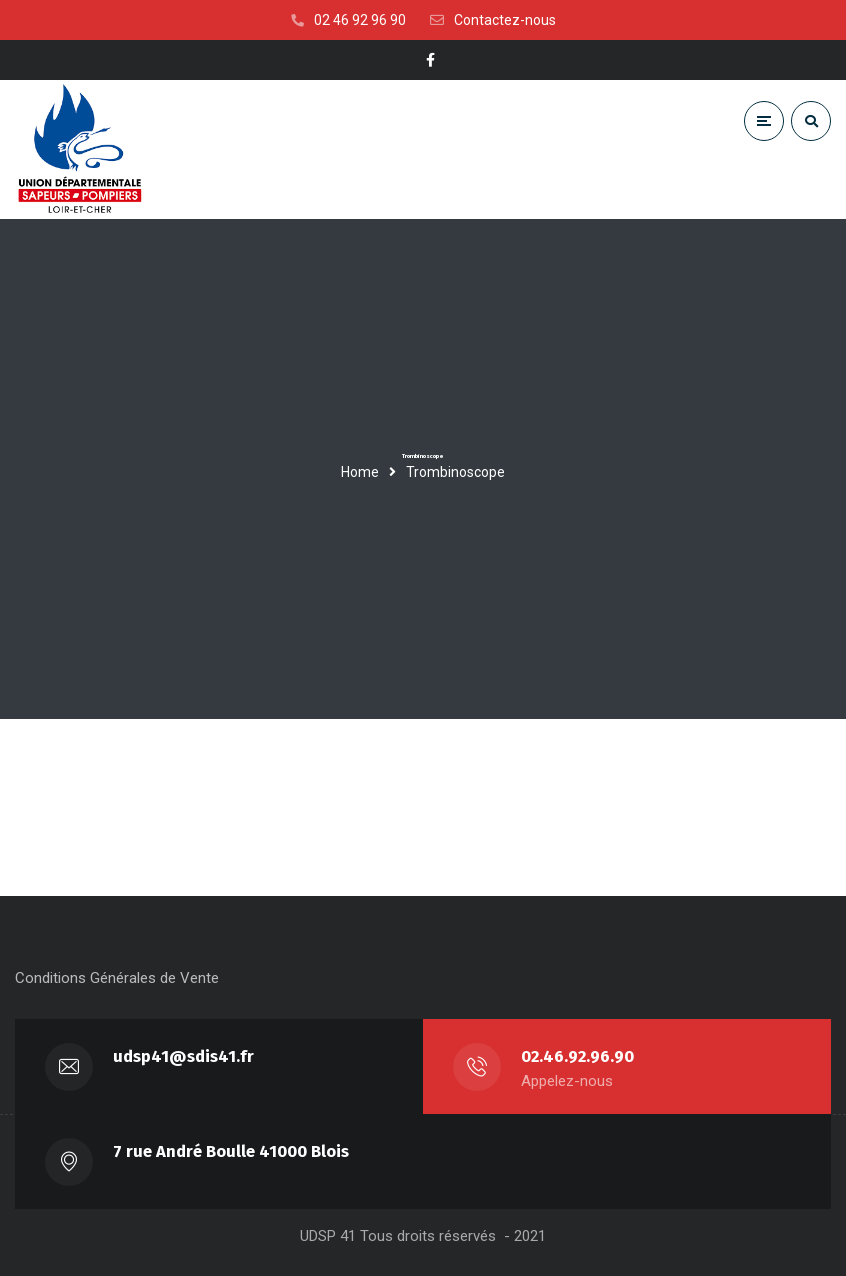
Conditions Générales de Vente (117, 978)
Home (360, 472)
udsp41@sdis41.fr (183, 1056)
